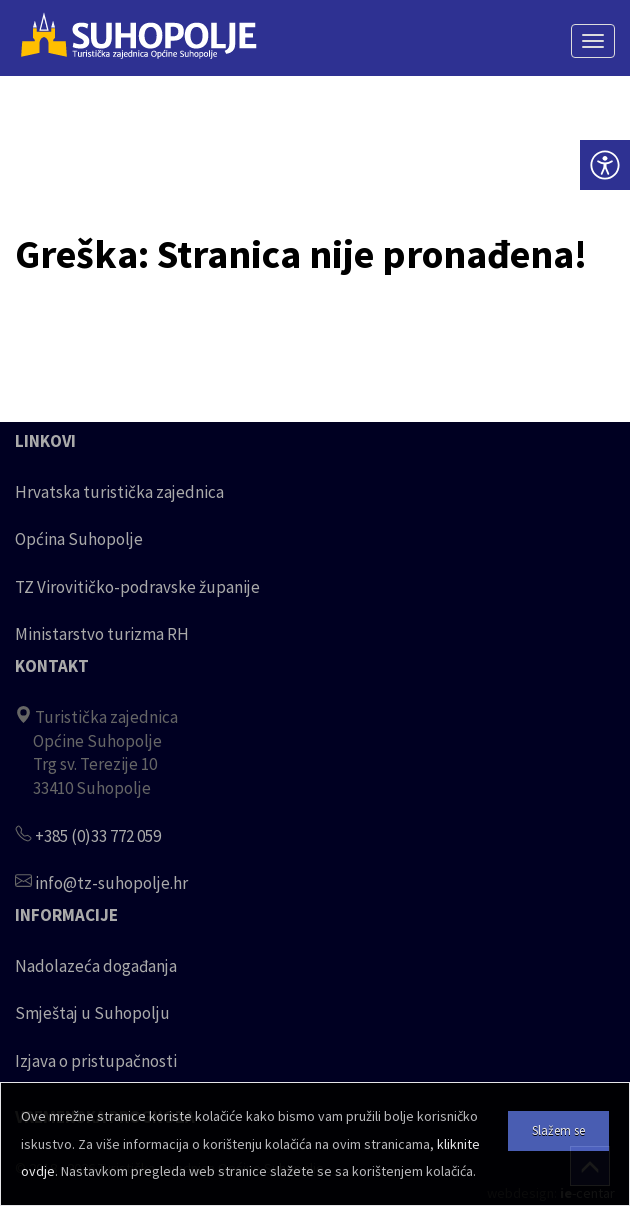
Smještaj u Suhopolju (92, 1013)
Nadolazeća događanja (96, 966)
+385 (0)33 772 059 (98, 836)
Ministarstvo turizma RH (102, 634)
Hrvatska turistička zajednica (119, 492)
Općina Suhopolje (79, 539)
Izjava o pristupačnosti (96, 1061)
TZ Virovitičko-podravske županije (137, 587)
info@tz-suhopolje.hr (111, 883)
